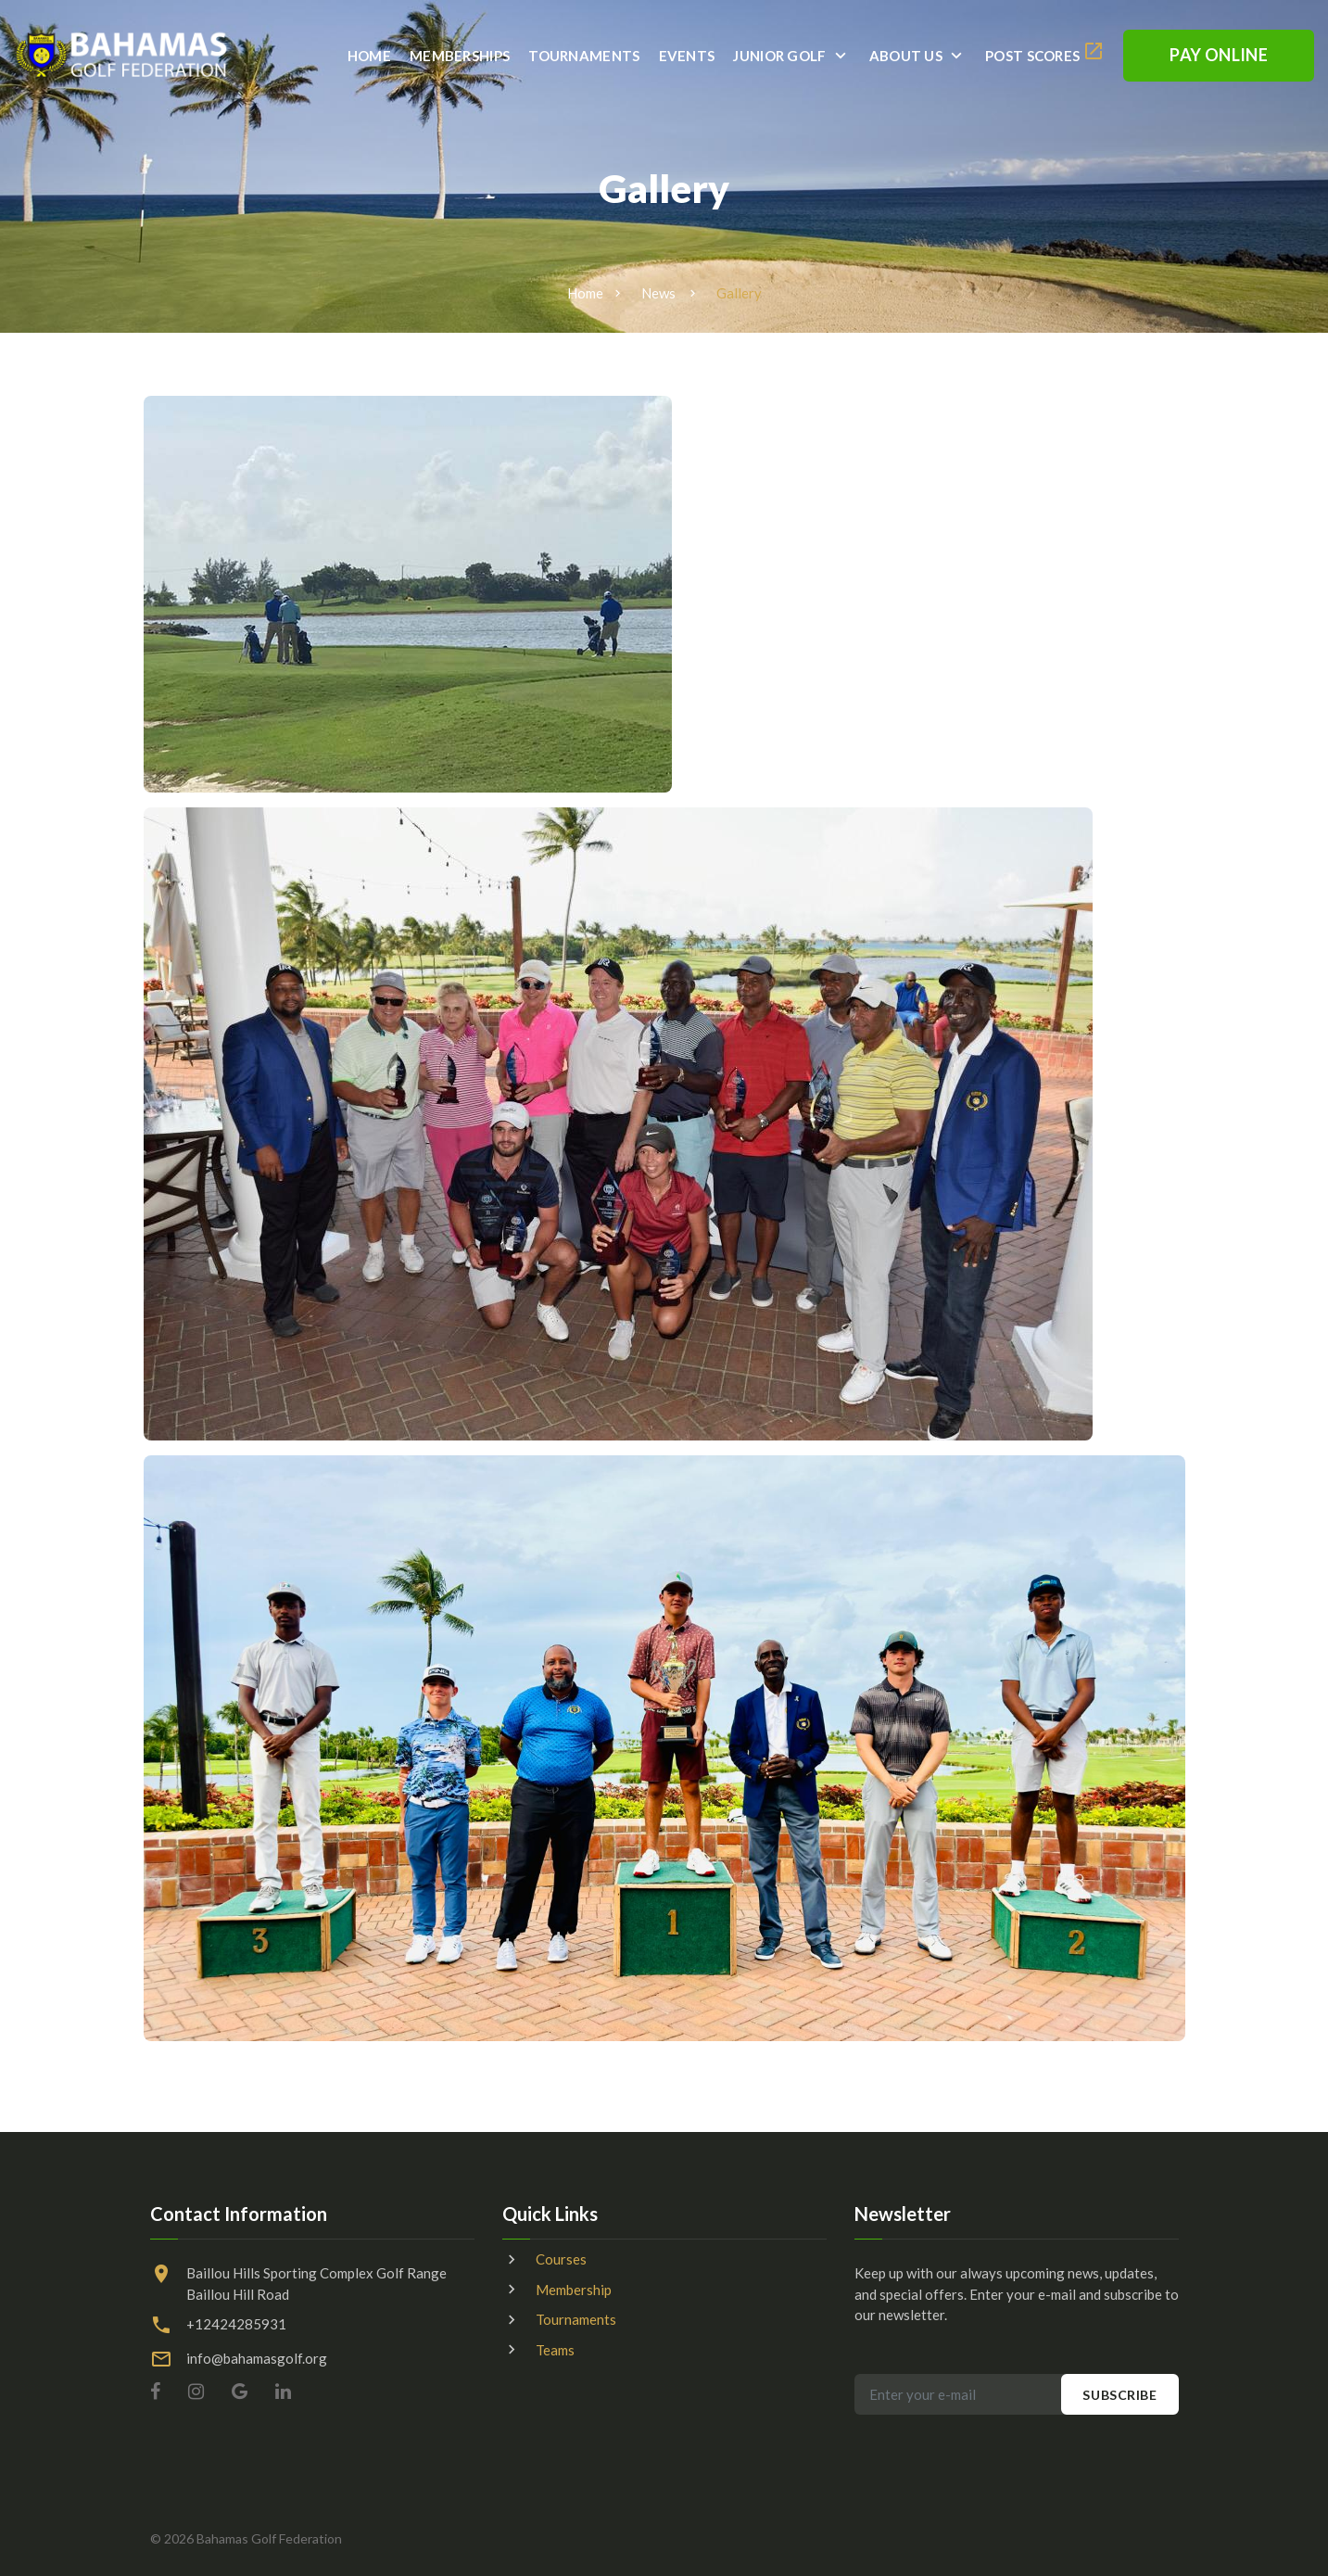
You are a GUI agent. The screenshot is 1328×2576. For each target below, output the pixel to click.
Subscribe (1119, 2395)
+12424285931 (236, 2324)
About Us (905, 55)
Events (687, 55)
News (658, 293)
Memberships (460, 55)
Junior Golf (779, 55)
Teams (555, 2349)
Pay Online (1219, 54)
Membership (574, 2289)
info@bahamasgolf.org (256, 2358)
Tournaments (583, 55)
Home (369, 55)
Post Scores (1032, 55)
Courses (561, 2259)
